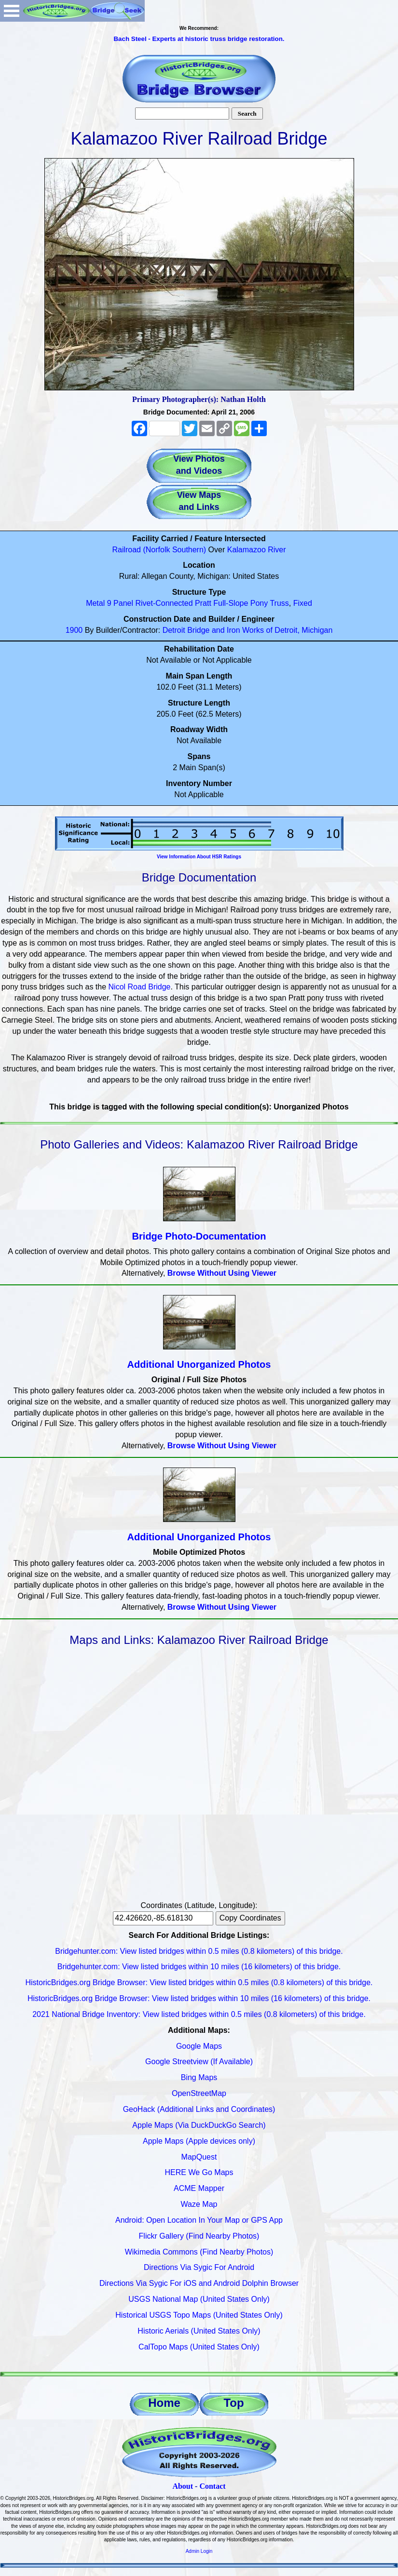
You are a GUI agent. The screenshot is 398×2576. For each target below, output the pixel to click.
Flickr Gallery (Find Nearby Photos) (199, 2236)
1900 (74, 630)
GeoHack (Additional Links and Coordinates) (199, 2109)
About (182, 2486)
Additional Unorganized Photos (199, 1364)
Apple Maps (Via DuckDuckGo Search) (198, 2125)
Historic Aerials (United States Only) (198, 2331)
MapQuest (199, 2157)
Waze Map (199, 2204)
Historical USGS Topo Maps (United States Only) (199, 2315)
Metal (95, 603)
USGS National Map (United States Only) (199, 2299)
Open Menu (11, 11)
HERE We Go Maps (199, 2172)
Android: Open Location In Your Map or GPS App (199, 2220)
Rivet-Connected (163, 603)
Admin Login (199, 2551)
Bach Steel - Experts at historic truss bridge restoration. (198, 38)
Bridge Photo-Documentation (199, 1236)
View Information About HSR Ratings (199, 856)
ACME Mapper (199, 2188)
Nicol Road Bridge (140, 987)
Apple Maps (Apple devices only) (199, 2141)
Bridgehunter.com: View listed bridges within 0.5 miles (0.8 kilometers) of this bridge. (199, 1951)
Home (164, 2402)
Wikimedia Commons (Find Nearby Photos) (199, 2252)
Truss (279, 603)
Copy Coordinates (250, 1918)
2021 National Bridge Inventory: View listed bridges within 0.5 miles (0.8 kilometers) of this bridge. (199, 2014)
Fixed (302, 603)
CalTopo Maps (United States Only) (199, 2347)
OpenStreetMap (199, 2093)
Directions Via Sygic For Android (199, 2267)
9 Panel (120, 603)
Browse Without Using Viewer (221, 1273)
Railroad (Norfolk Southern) (159, 550)
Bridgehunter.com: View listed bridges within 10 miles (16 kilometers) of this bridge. (199, 1966)
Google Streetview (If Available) (199, 2061)
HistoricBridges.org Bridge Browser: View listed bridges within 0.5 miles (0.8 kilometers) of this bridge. (199, 1982)
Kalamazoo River (256, 550)
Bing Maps (199, 2077)
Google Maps (199, 2046)
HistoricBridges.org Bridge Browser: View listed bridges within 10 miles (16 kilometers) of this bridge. (199, 1998)
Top (233, 2402)
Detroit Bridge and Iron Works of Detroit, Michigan (248, 630)
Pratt (203, 603)
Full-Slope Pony (240, 603)
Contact (212, 2486)
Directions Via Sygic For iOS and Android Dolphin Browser (199, 2283)
